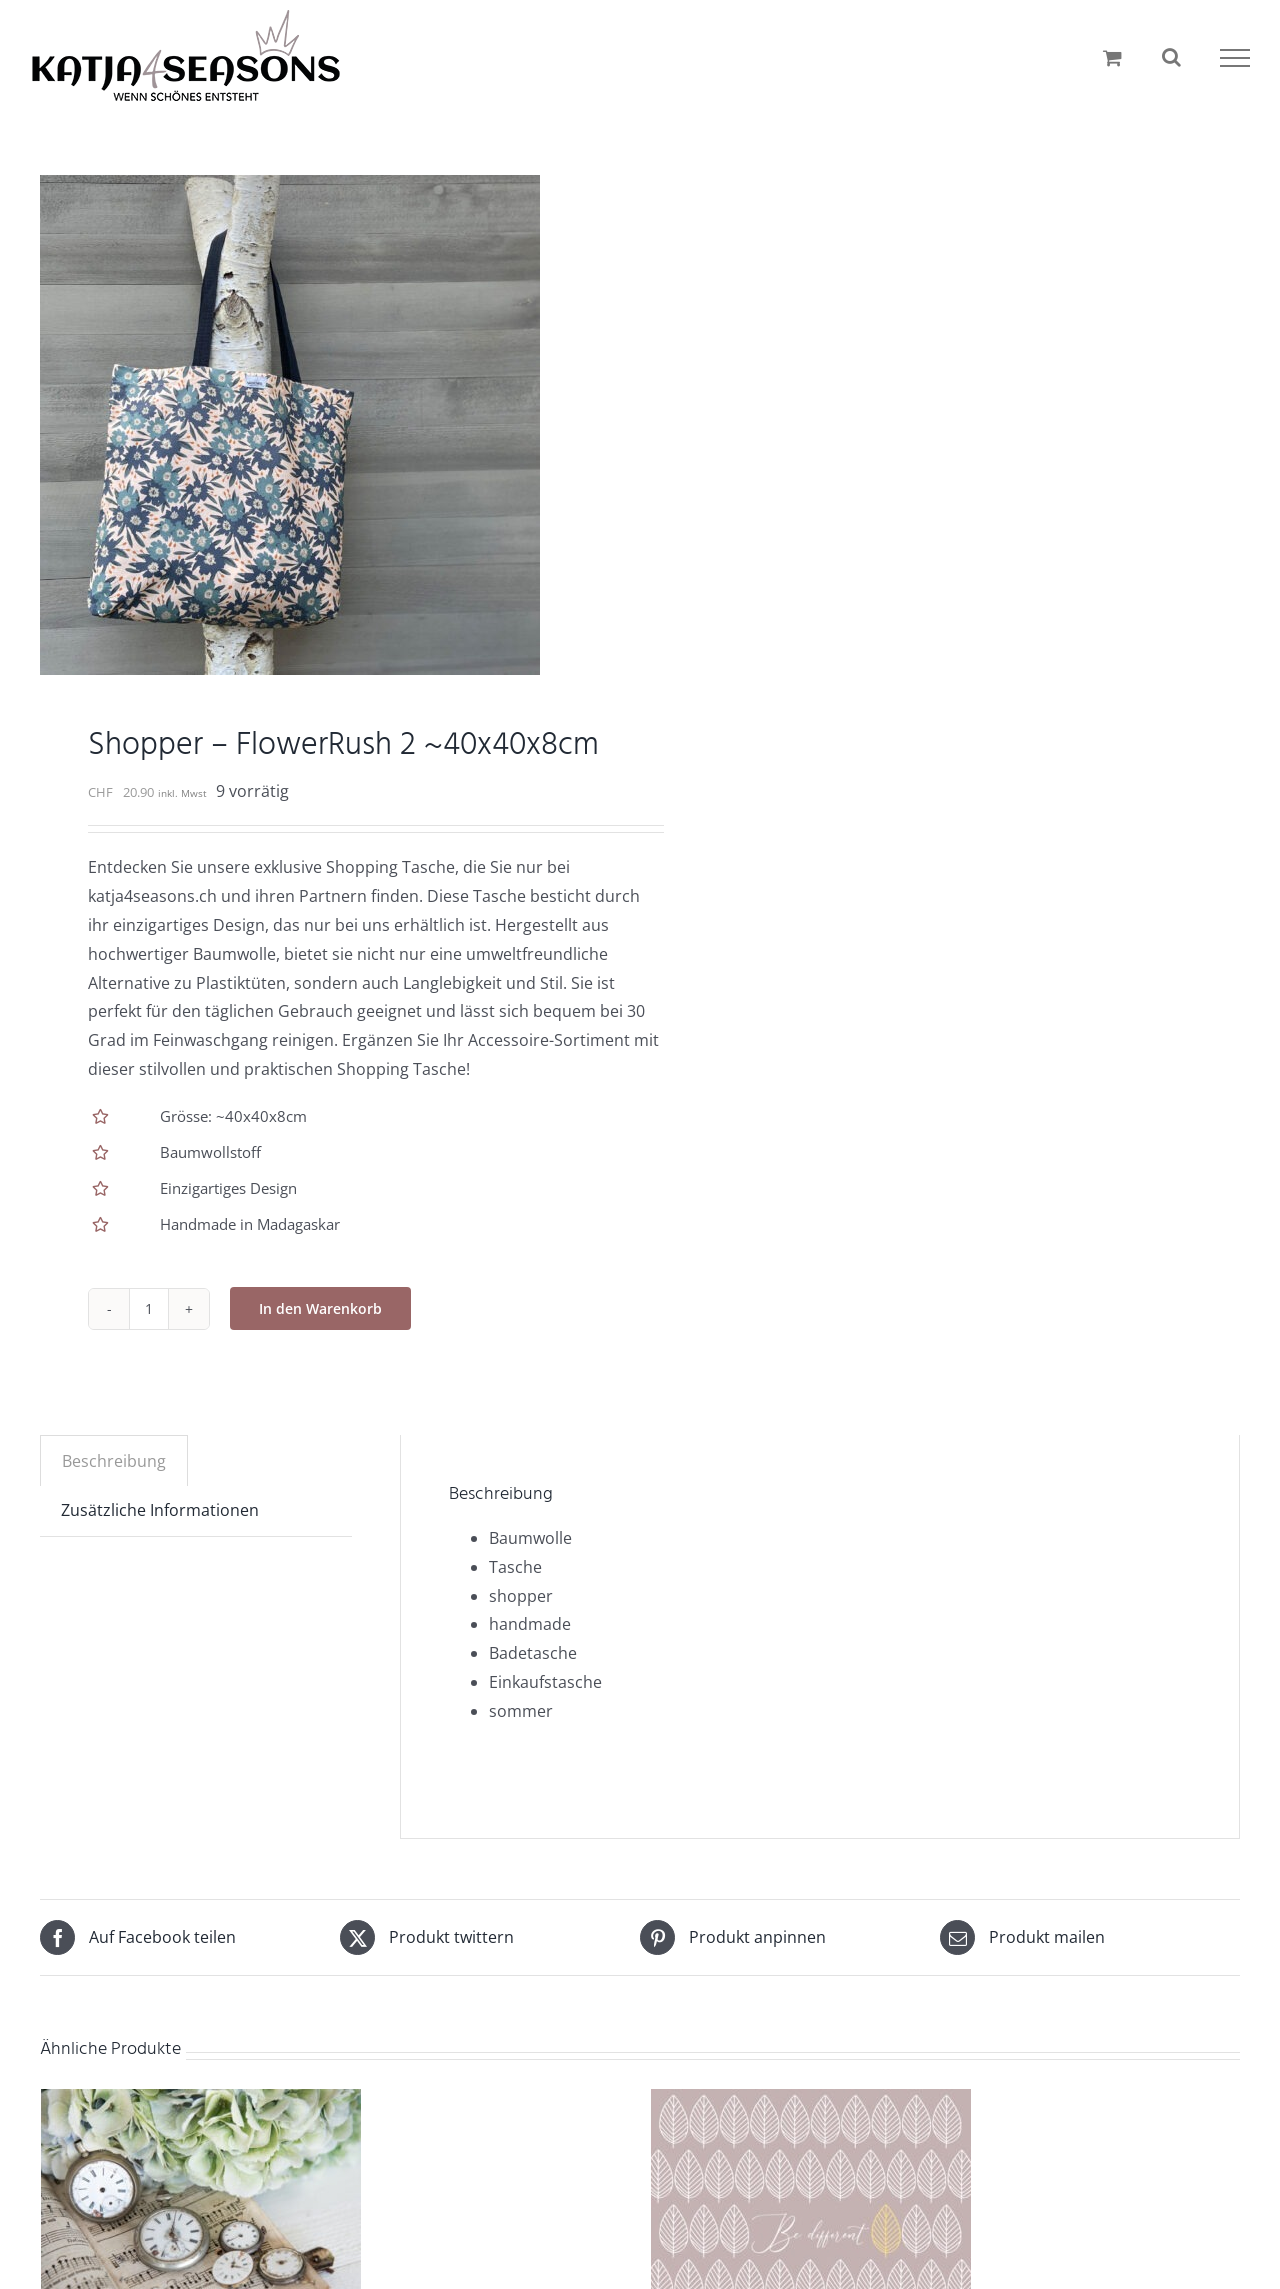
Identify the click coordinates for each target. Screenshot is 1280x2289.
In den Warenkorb (320, 1308)
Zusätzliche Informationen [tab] (160, 1510)
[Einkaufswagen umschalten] (1112, 57)
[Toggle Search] (1171, 57)
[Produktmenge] (149, 1309)
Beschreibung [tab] (114, 1461)
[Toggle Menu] (1235, 58)
